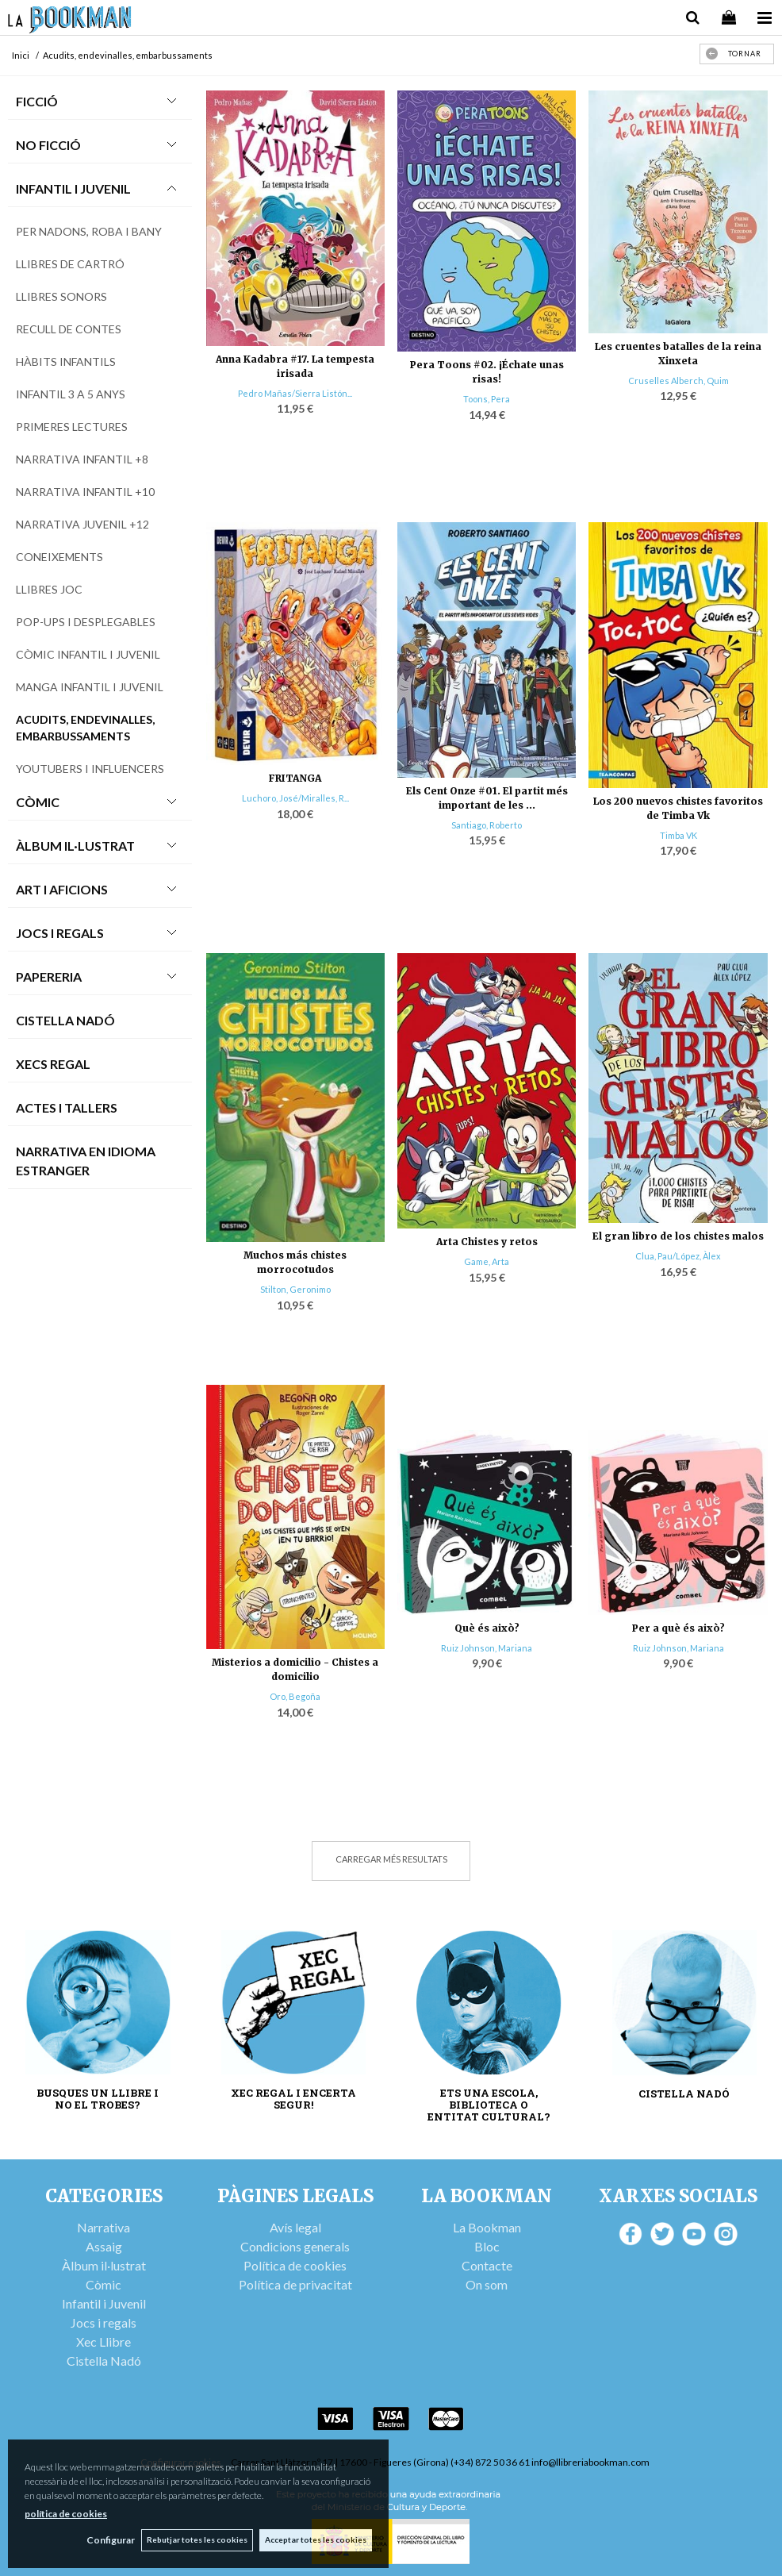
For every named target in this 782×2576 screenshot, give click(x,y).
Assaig (104, 2246)
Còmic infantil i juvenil (88, 654)
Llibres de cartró (70, 264)
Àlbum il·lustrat (104, 2265)
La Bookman (487, 2227)
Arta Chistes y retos (487, 1242)
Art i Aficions (62, 889)
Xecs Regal (53, 1063)
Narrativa (103, 2227)
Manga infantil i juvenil (89, 687)
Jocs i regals (103, 2322)
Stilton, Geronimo (295, 1289)
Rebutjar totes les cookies (195, 2539)
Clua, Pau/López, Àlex (678, 1256)
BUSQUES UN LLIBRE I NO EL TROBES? (97, 2099)
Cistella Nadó (65, 1020)
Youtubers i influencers (90, 768)
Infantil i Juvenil (73, 188)
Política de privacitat (295, 2284)
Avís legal (295, 2227)
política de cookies (66, 2513)
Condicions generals (295, 2246)
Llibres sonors (61, 296)
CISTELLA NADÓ (684, 2094)
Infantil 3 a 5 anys (70, 394)
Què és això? (486, 1628)
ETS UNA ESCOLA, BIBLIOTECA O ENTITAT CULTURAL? (488, 2105)
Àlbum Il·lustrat (75, 845)
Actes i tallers (66, 1107)
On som (487, 2284)
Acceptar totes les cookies (315, 2539)
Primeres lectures (72, 426)
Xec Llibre (103, 2341)
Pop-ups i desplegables (85, 622)
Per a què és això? (678, 1628)
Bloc (487, 2246)
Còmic (37, 801)
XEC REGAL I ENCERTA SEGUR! (293, 2099)
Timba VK (678, 835)
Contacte (487, 2265)
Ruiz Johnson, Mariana (486, 1648)
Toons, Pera (486, 399)
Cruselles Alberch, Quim (678, 380)
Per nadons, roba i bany (89, 231)
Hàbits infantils (66, 361)
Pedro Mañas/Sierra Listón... (295, 393)
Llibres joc (49, 589)
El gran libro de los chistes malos (678, 1236)
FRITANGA (295, 778)
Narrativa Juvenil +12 (82, 524)
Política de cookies (295, 2265)
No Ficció (48, 144)
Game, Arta (486, 1261)
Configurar (107, 2540)
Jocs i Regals (60, 932)
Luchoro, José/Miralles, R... (295, 798)
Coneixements (59, 556)
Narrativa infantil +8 (82, 459)
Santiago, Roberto (486, 825)
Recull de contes (68, 329)
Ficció (37, 101)
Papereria (49, 976)
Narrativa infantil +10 (85, 491)
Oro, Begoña (295, 1696)
